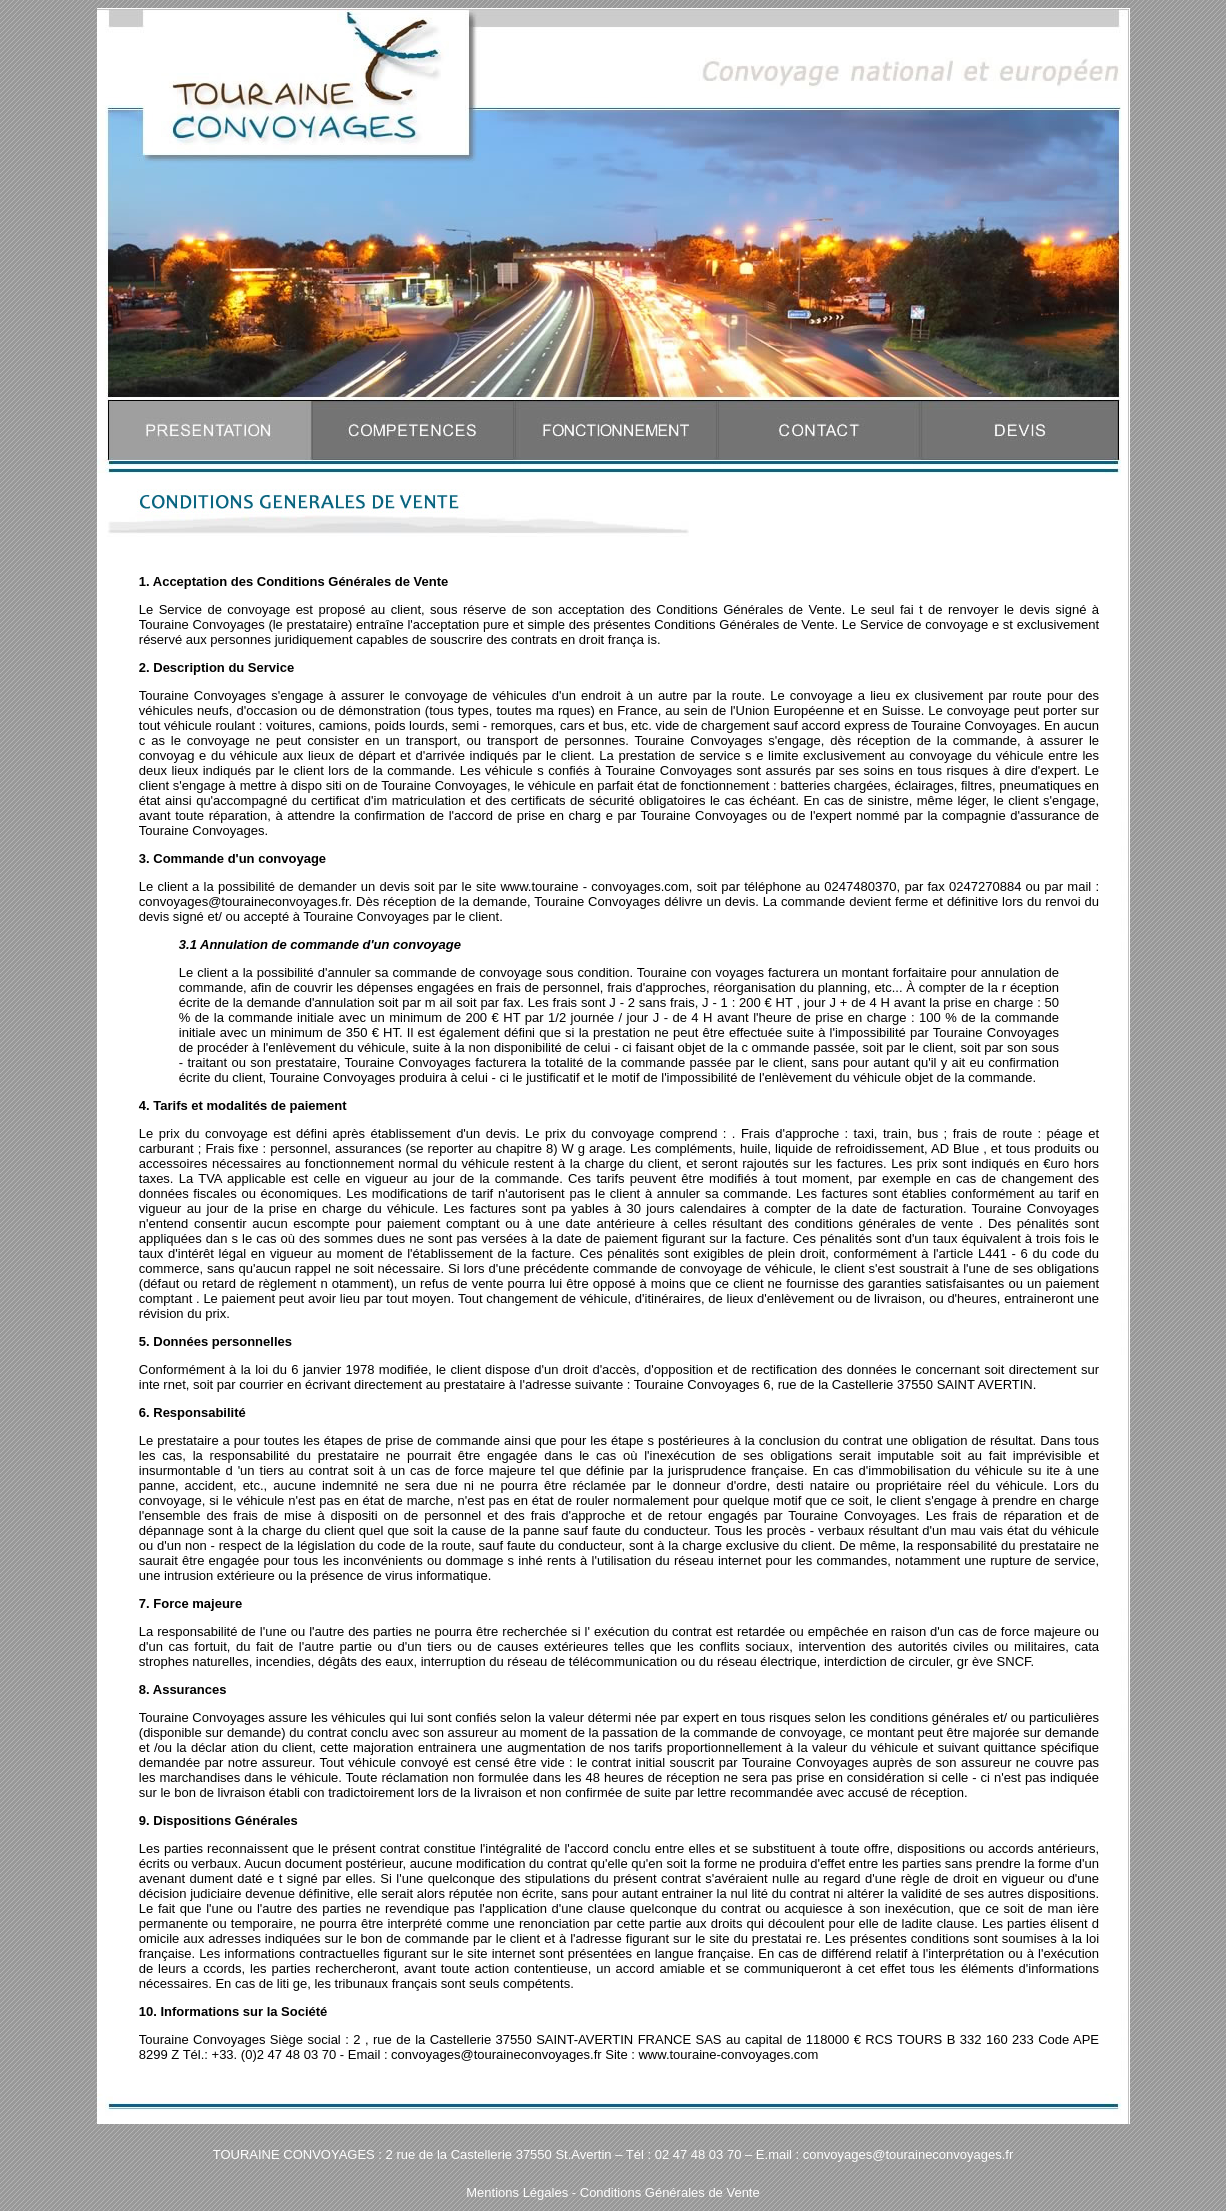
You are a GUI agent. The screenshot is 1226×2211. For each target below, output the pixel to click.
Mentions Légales (517, 2192)
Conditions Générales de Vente (670, 2192)
